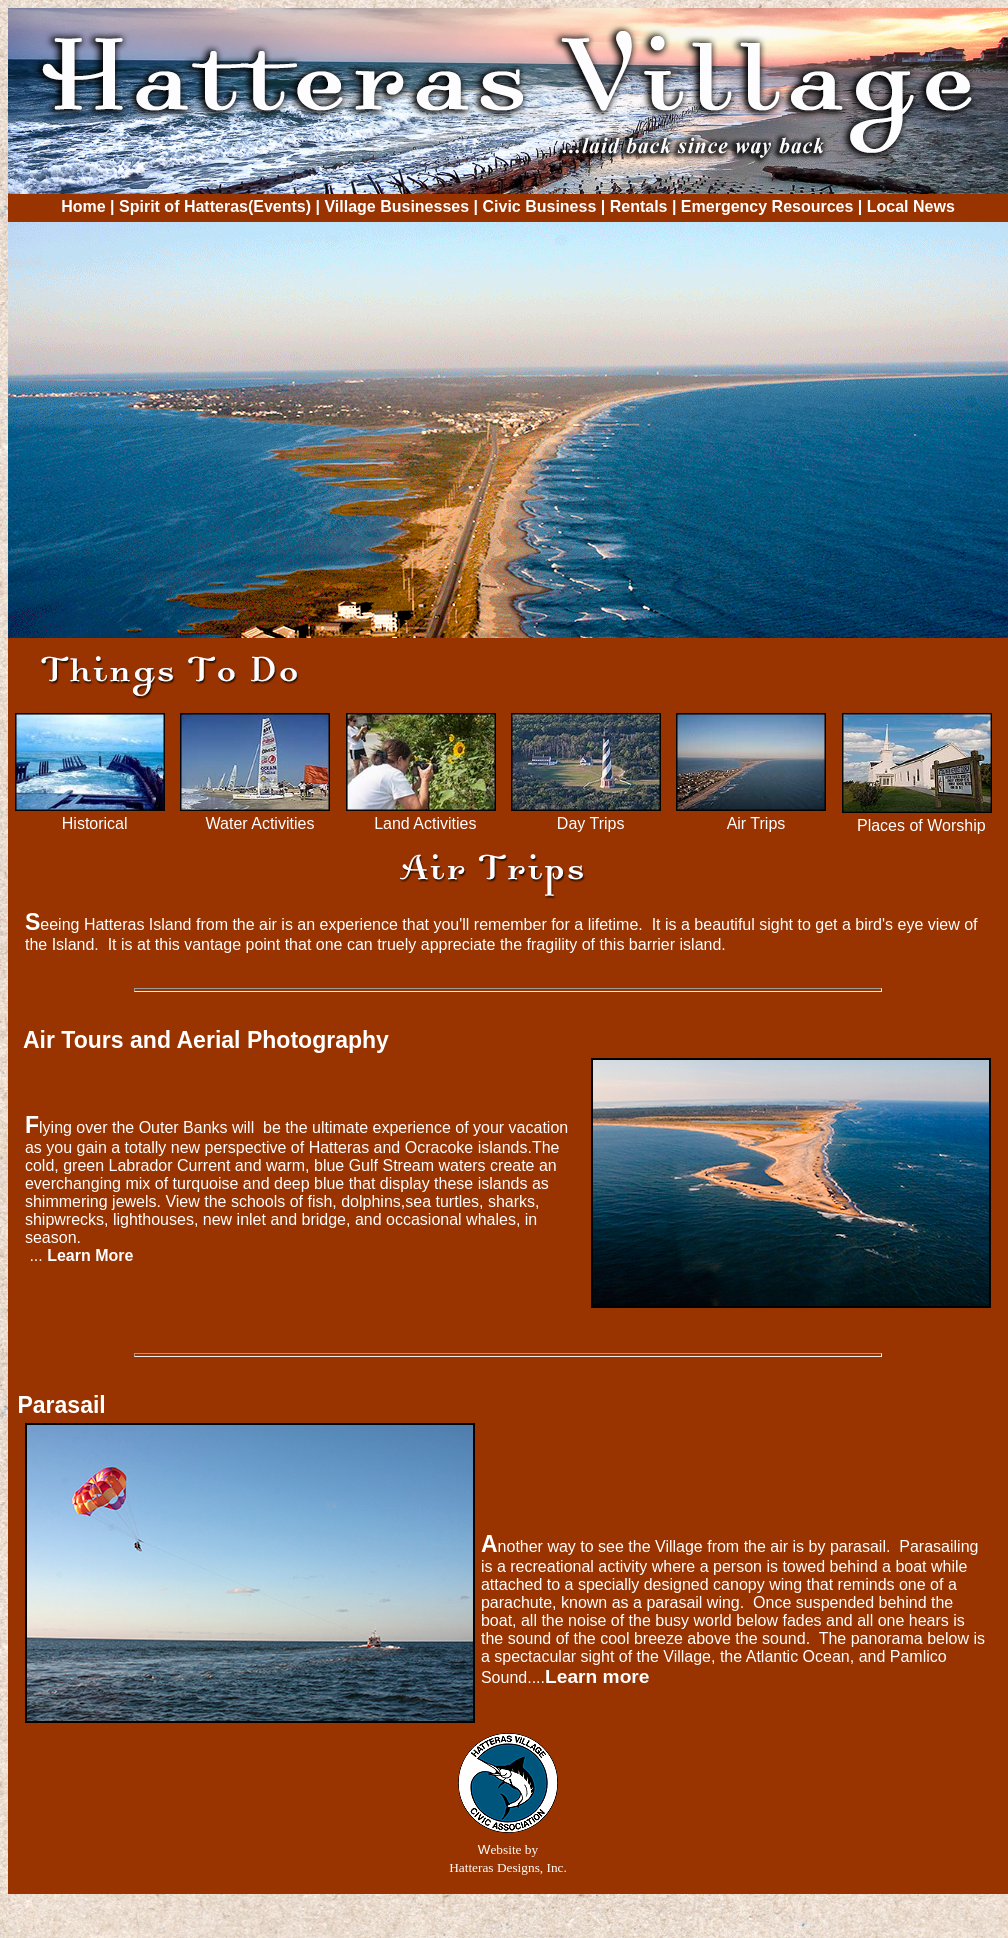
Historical (95, 823)
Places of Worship (921, 825)
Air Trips (756, 823)
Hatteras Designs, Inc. (508, 1867)
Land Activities (425, 823)
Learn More (90, 1255)
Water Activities (260, 823)
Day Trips (591, 823)
